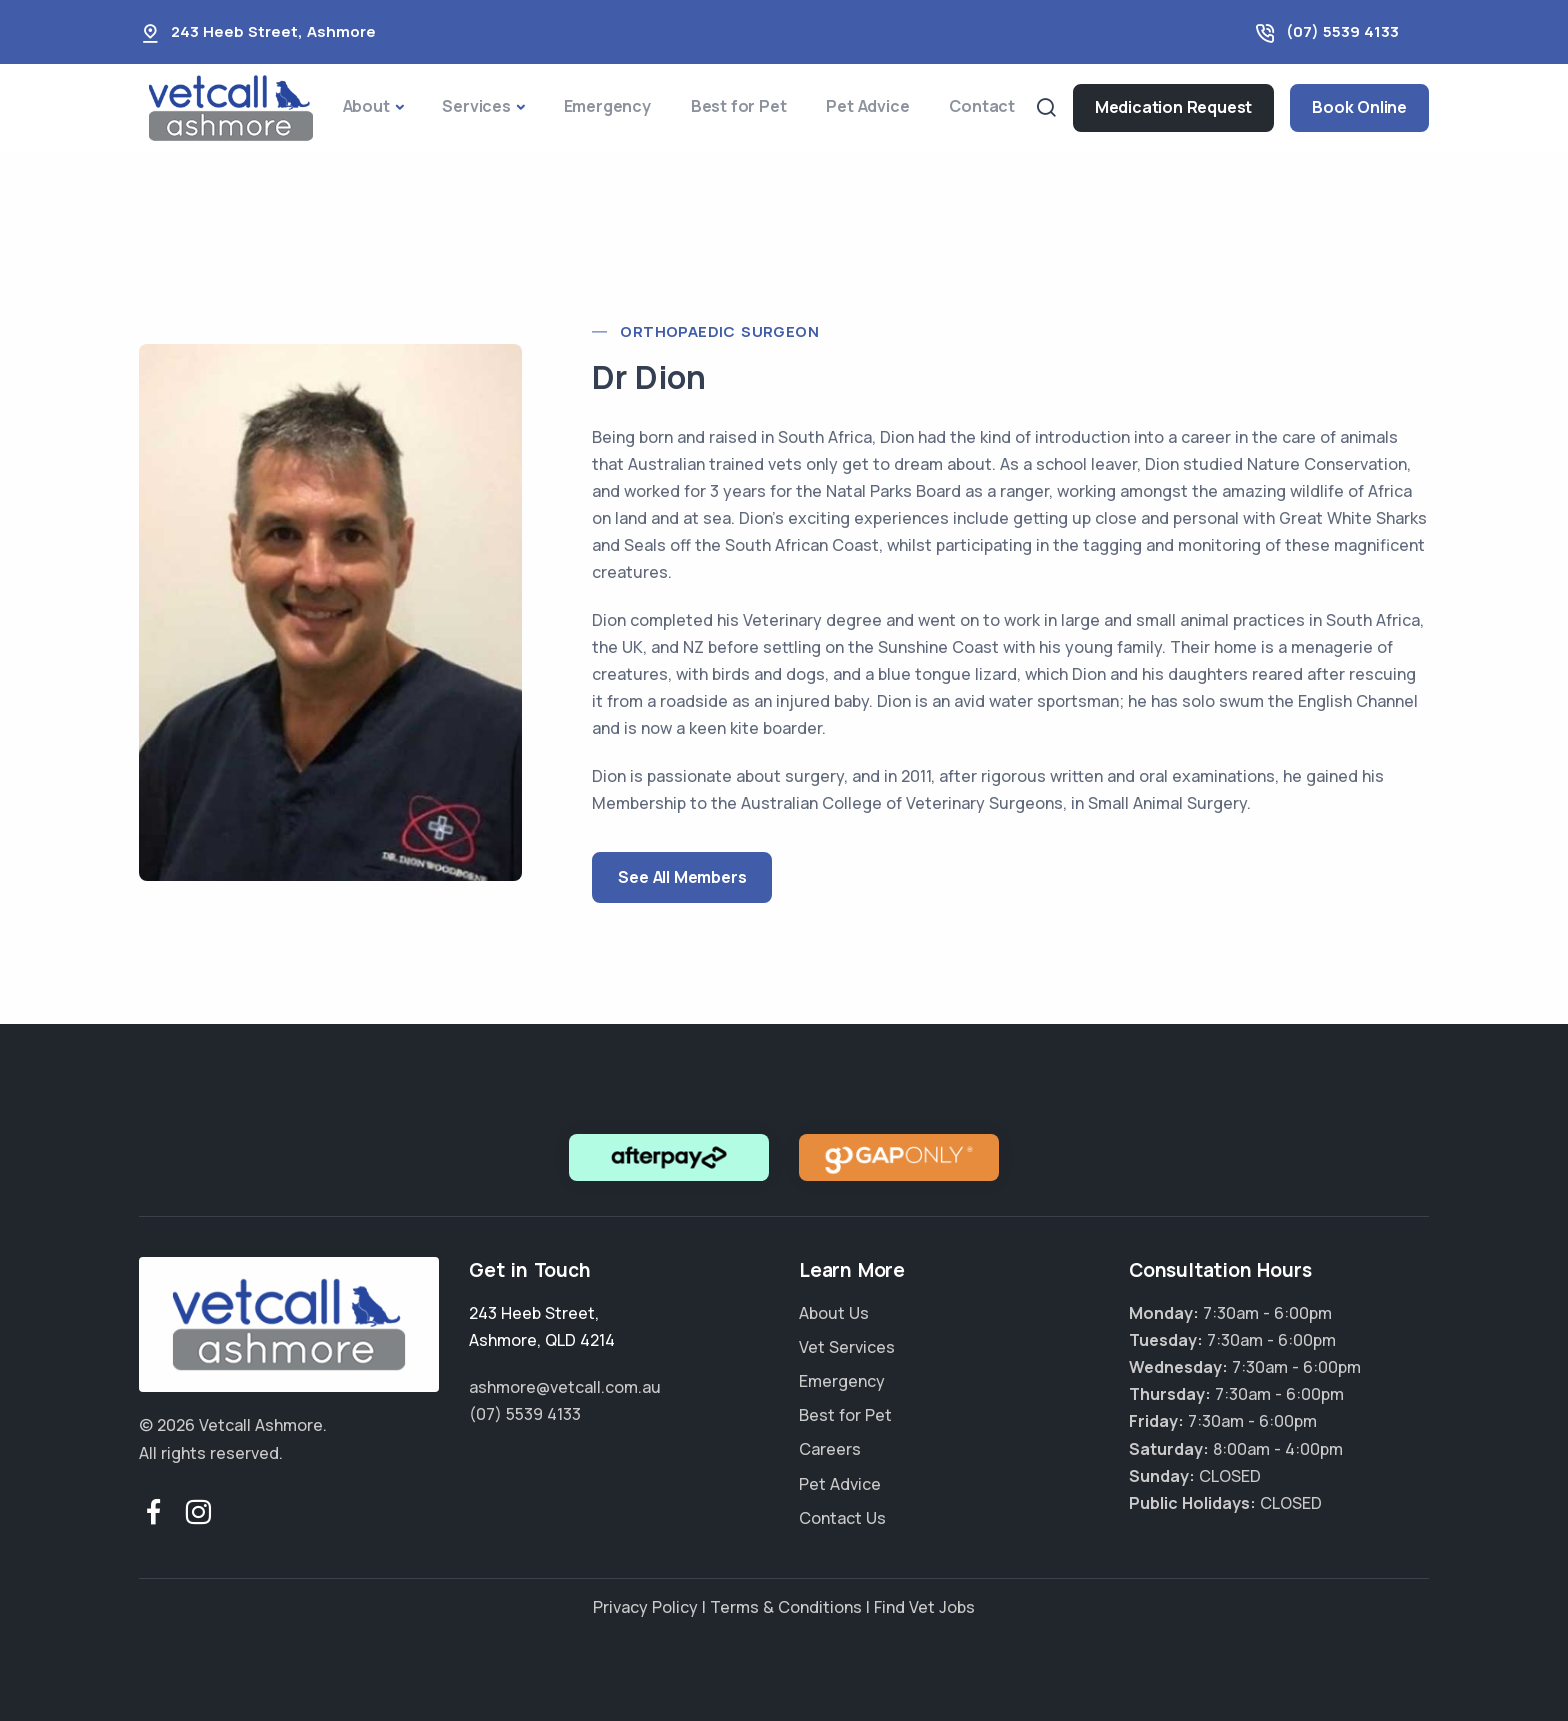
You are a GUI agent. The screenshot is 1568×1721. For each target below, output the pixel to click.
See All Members (682, 877)
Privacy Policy (645, 1607)
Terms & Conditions (786, 1607)
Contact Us (842, 1518)
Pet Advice (867, 106)
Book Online (1359, 107)
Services (476, 106)
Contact (982, 106)
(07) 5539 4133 (1342, 31)
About (366, 106)
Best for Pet (739, 106)
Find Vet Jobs (924, 1607)
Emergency (607, 106)
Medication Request (1173, 107)
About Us (834, 1313)
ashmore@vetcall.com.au (565, 1387)
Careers (830, 1449)
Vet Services (847, 1347)
